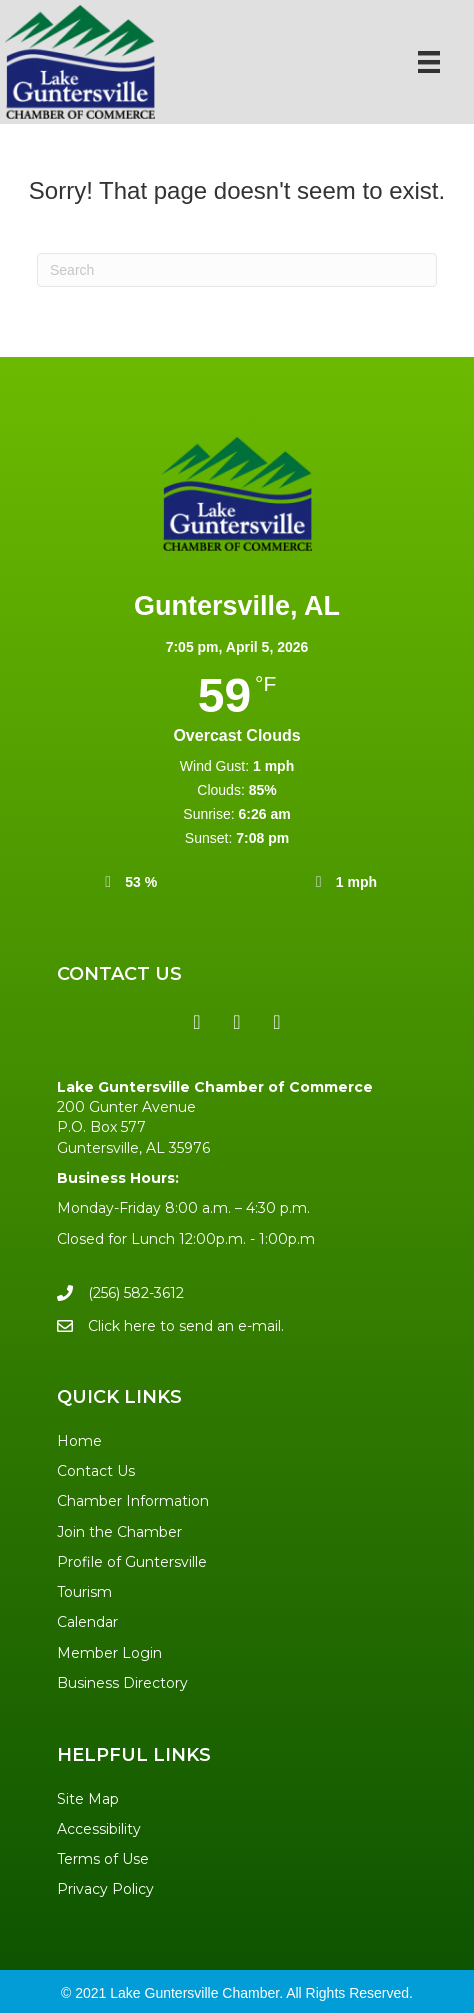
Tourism (84, 1592)
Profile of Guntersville (132, 1562)
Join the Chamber (119, 1532)
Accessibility (99, 1829)
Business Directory (122, 1683)
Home (79, 1441)
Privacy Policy (105, 1889)
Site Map (88, 1799)
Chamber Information (133, 1501)
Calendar (87, 1622)
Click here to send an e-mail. (186, 1326)
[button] (197, 1022)
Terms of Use (103, 1859)
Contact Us (96, 1471)
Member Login (109, 1653)
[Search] (237, 270)
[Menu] (429, 62)
